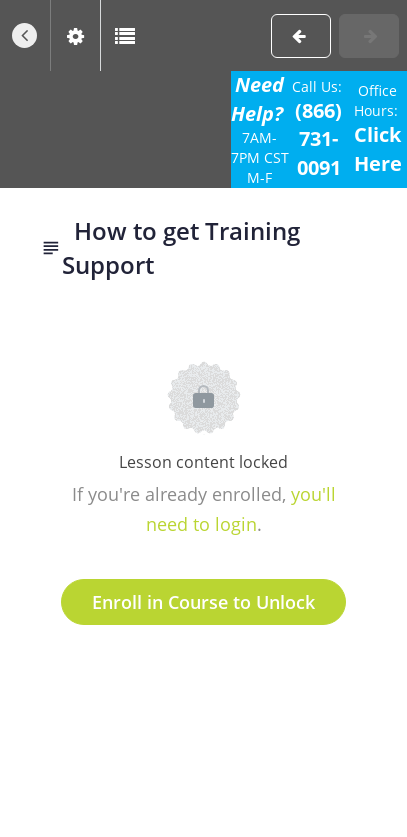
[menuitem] (75, 35)
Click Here (378, 149)
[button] (25, 35)
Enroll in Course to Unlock (203, 602)
